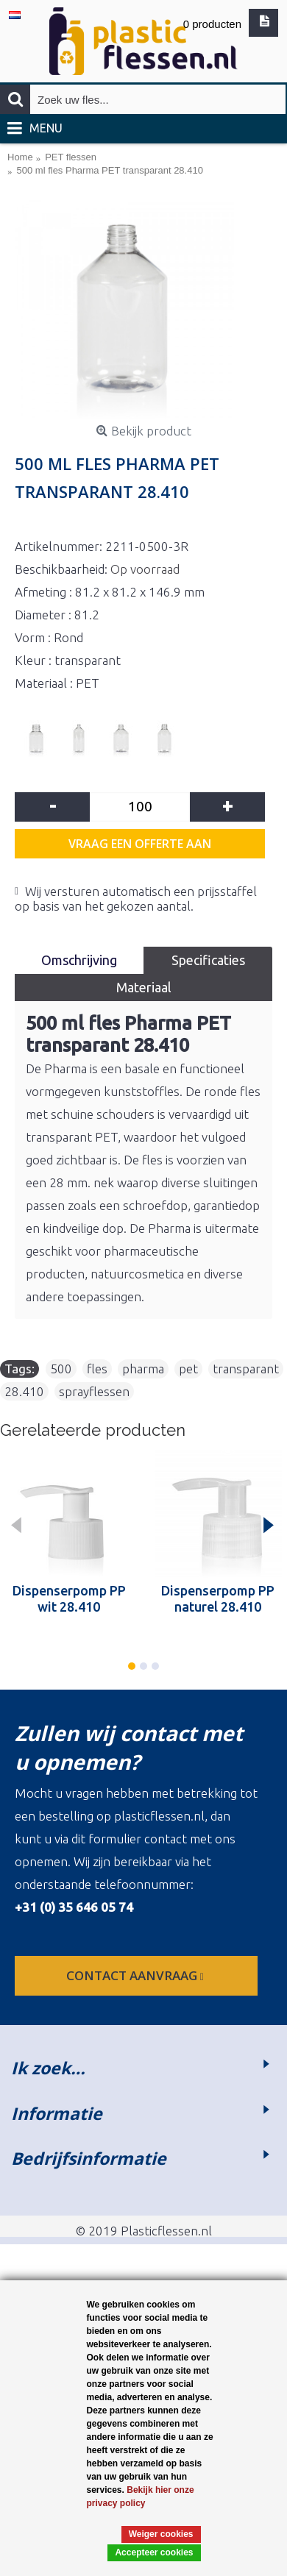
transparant (246, 1369)
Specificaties (208, 960)
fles (97, 1369)
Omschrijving (79, 960)
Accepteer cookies (154, 2552)
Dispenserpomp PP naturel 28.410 (217, 1598)
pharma (143, 1369)
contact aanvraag (136, 1975)
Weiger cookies (161, 2534)
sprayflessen (94, 1391)
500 (61, 1369)
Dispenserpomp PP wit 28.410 (69, 1598)
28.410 (24, 1391)
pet (188, 1369)
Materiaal (143, 987)
